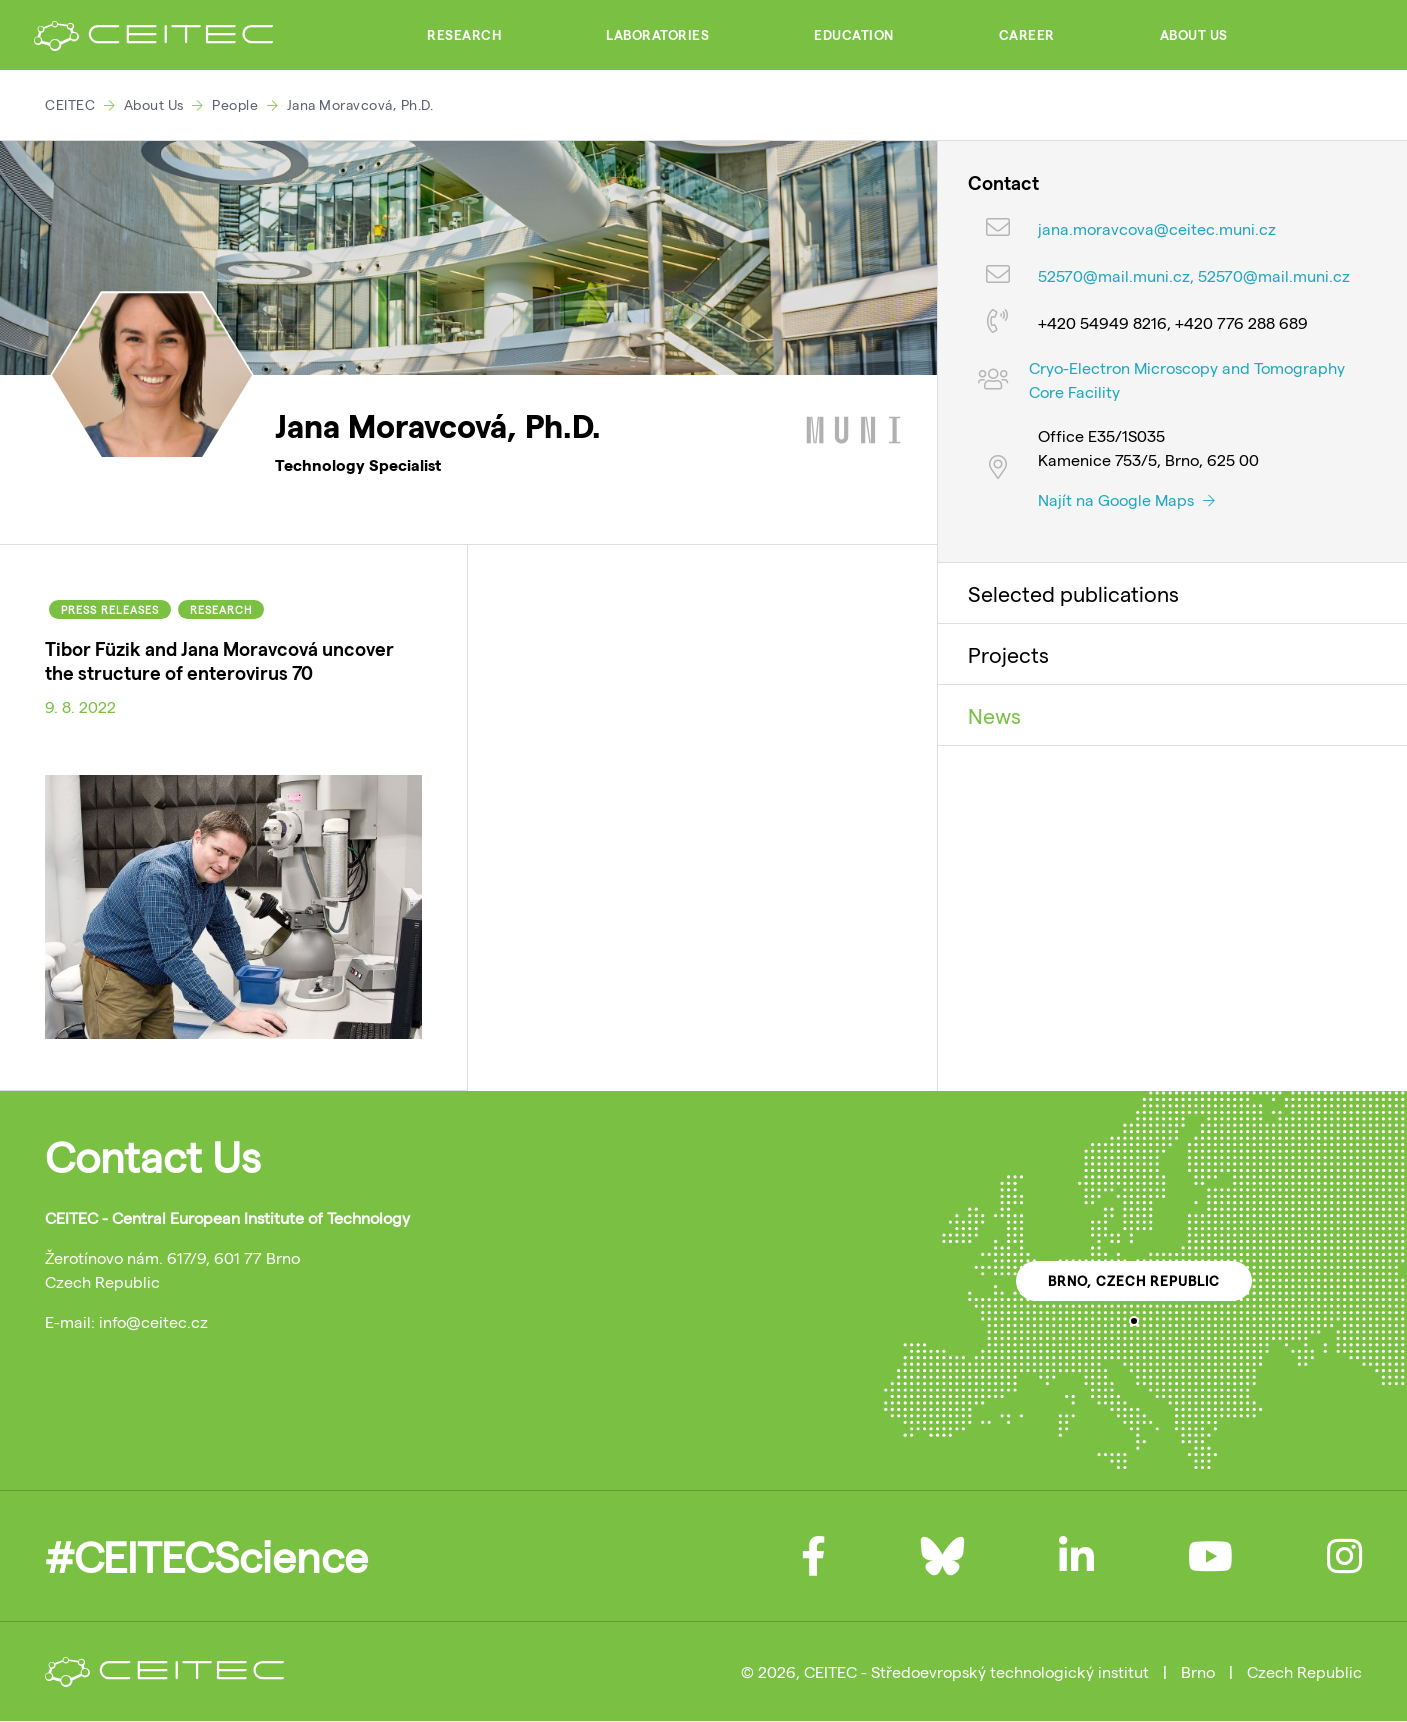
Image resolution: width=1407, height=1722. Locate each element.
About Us (1194, 35)
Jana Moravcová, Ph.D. (360, 104)
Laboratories (657, 35)
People (235, 104)
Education (854, 35)
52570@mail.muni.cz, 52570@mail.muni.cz (1194, 275)
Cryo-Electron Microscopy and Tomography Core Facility (1187, 379)
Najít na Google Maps (1126, 499)
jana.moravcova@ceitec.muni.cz (1157, 228)
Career (1027, 35)
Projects (1008, 654)
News (994, 715)
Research (464, 35)
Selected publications (1073, 593)
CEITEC (70, 104)
